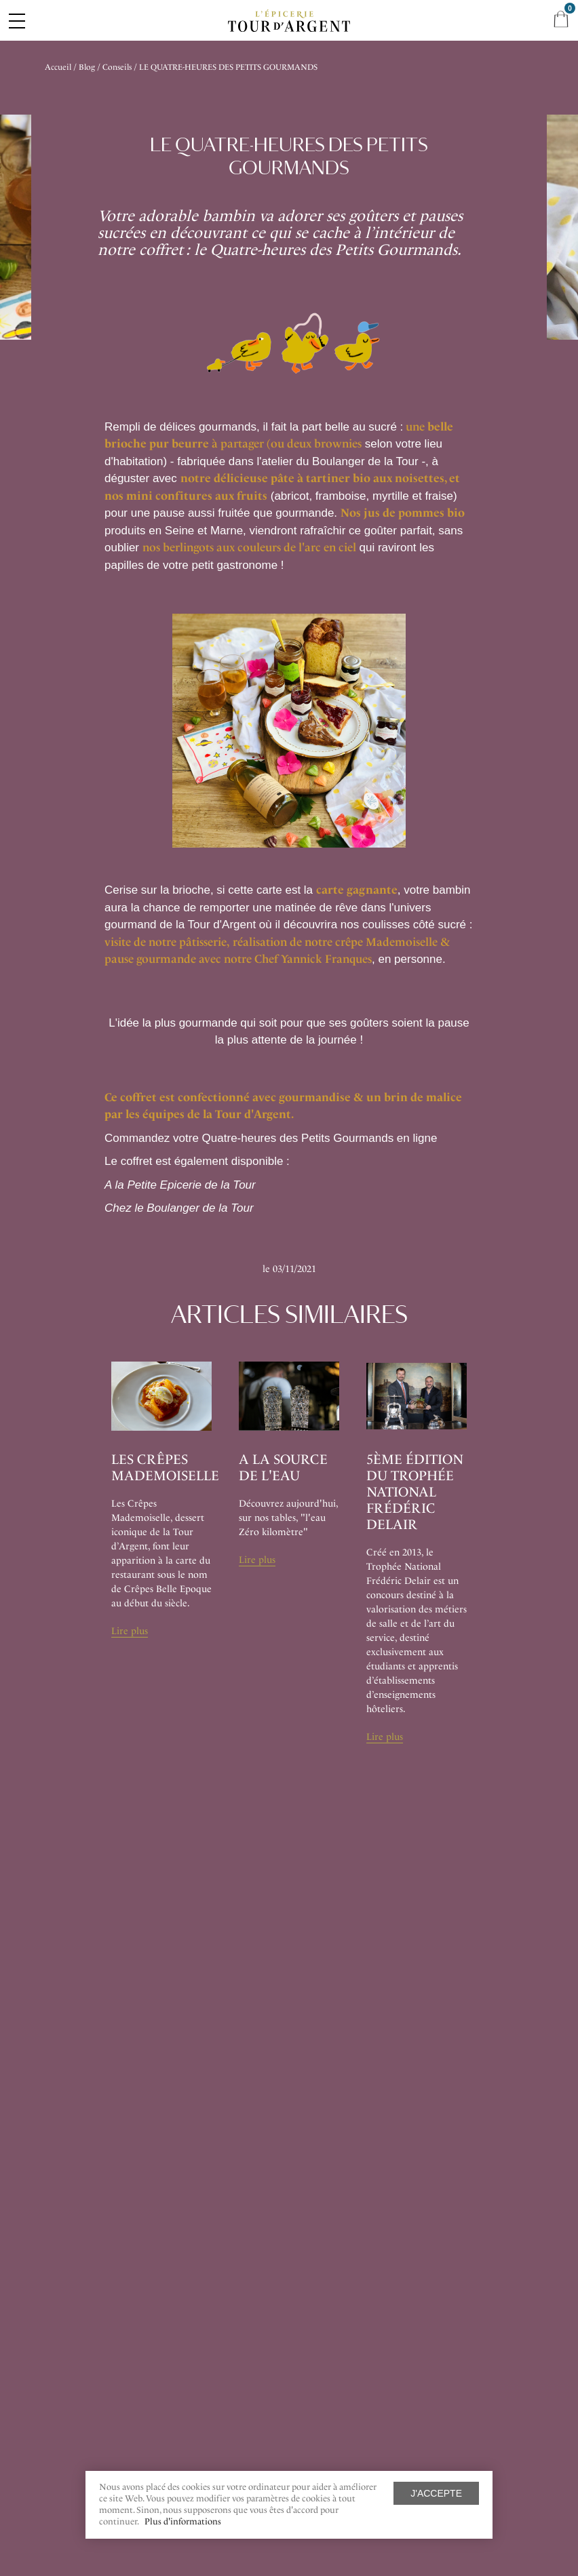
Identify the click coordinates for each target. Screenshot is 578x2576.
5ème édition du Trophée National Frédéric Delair (414, 1491)
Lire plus (129, 1631)
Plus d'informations (182, 2521)
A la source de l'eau (283, 1467)
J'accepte (436, 2493)
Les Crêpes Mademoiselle (165, 1467)
